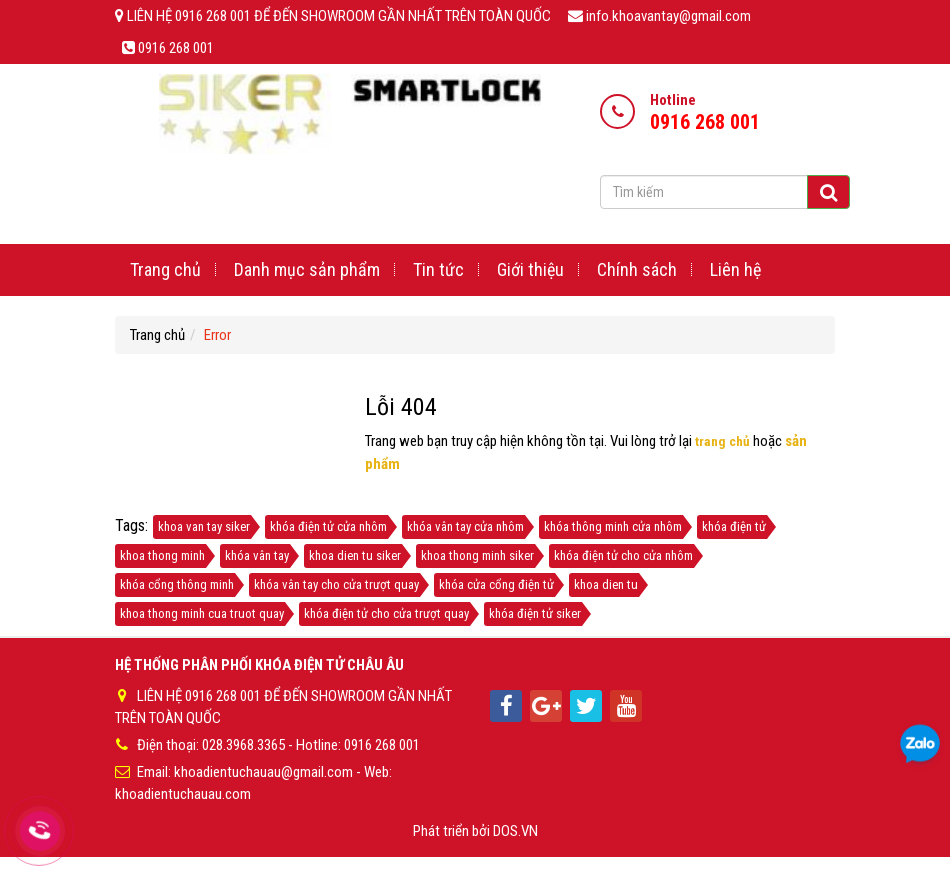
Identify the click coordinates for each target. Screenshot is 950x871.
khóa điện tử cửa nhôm (328, 526)
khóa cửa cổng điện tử (496, 584)
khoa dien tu (606, 584)
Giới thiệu (530, 269)
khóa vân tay (257, 555)
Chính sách (637, 269)
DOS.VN (515, 826)
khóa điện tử (734, 526)
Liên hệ (735, 269)
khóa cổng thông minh (177, 584)
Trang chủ (165, 269)
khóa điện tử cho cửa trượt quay (386, 613)
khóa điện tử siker (535, 613)
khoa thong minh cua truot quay (202, 613)
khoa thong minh (162, 555)
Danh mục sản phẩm (307, 269)
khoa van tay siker (204, 526)
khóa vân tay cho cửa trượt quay (336, 584)
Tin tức (438, 269)
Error (217, 335)
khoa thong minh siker (477, 555)
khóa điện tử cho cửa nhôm (623, 555)
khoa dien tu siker (355, 555)
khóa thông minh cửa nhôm (613, 526)
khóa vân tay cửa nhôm (465, 526)
